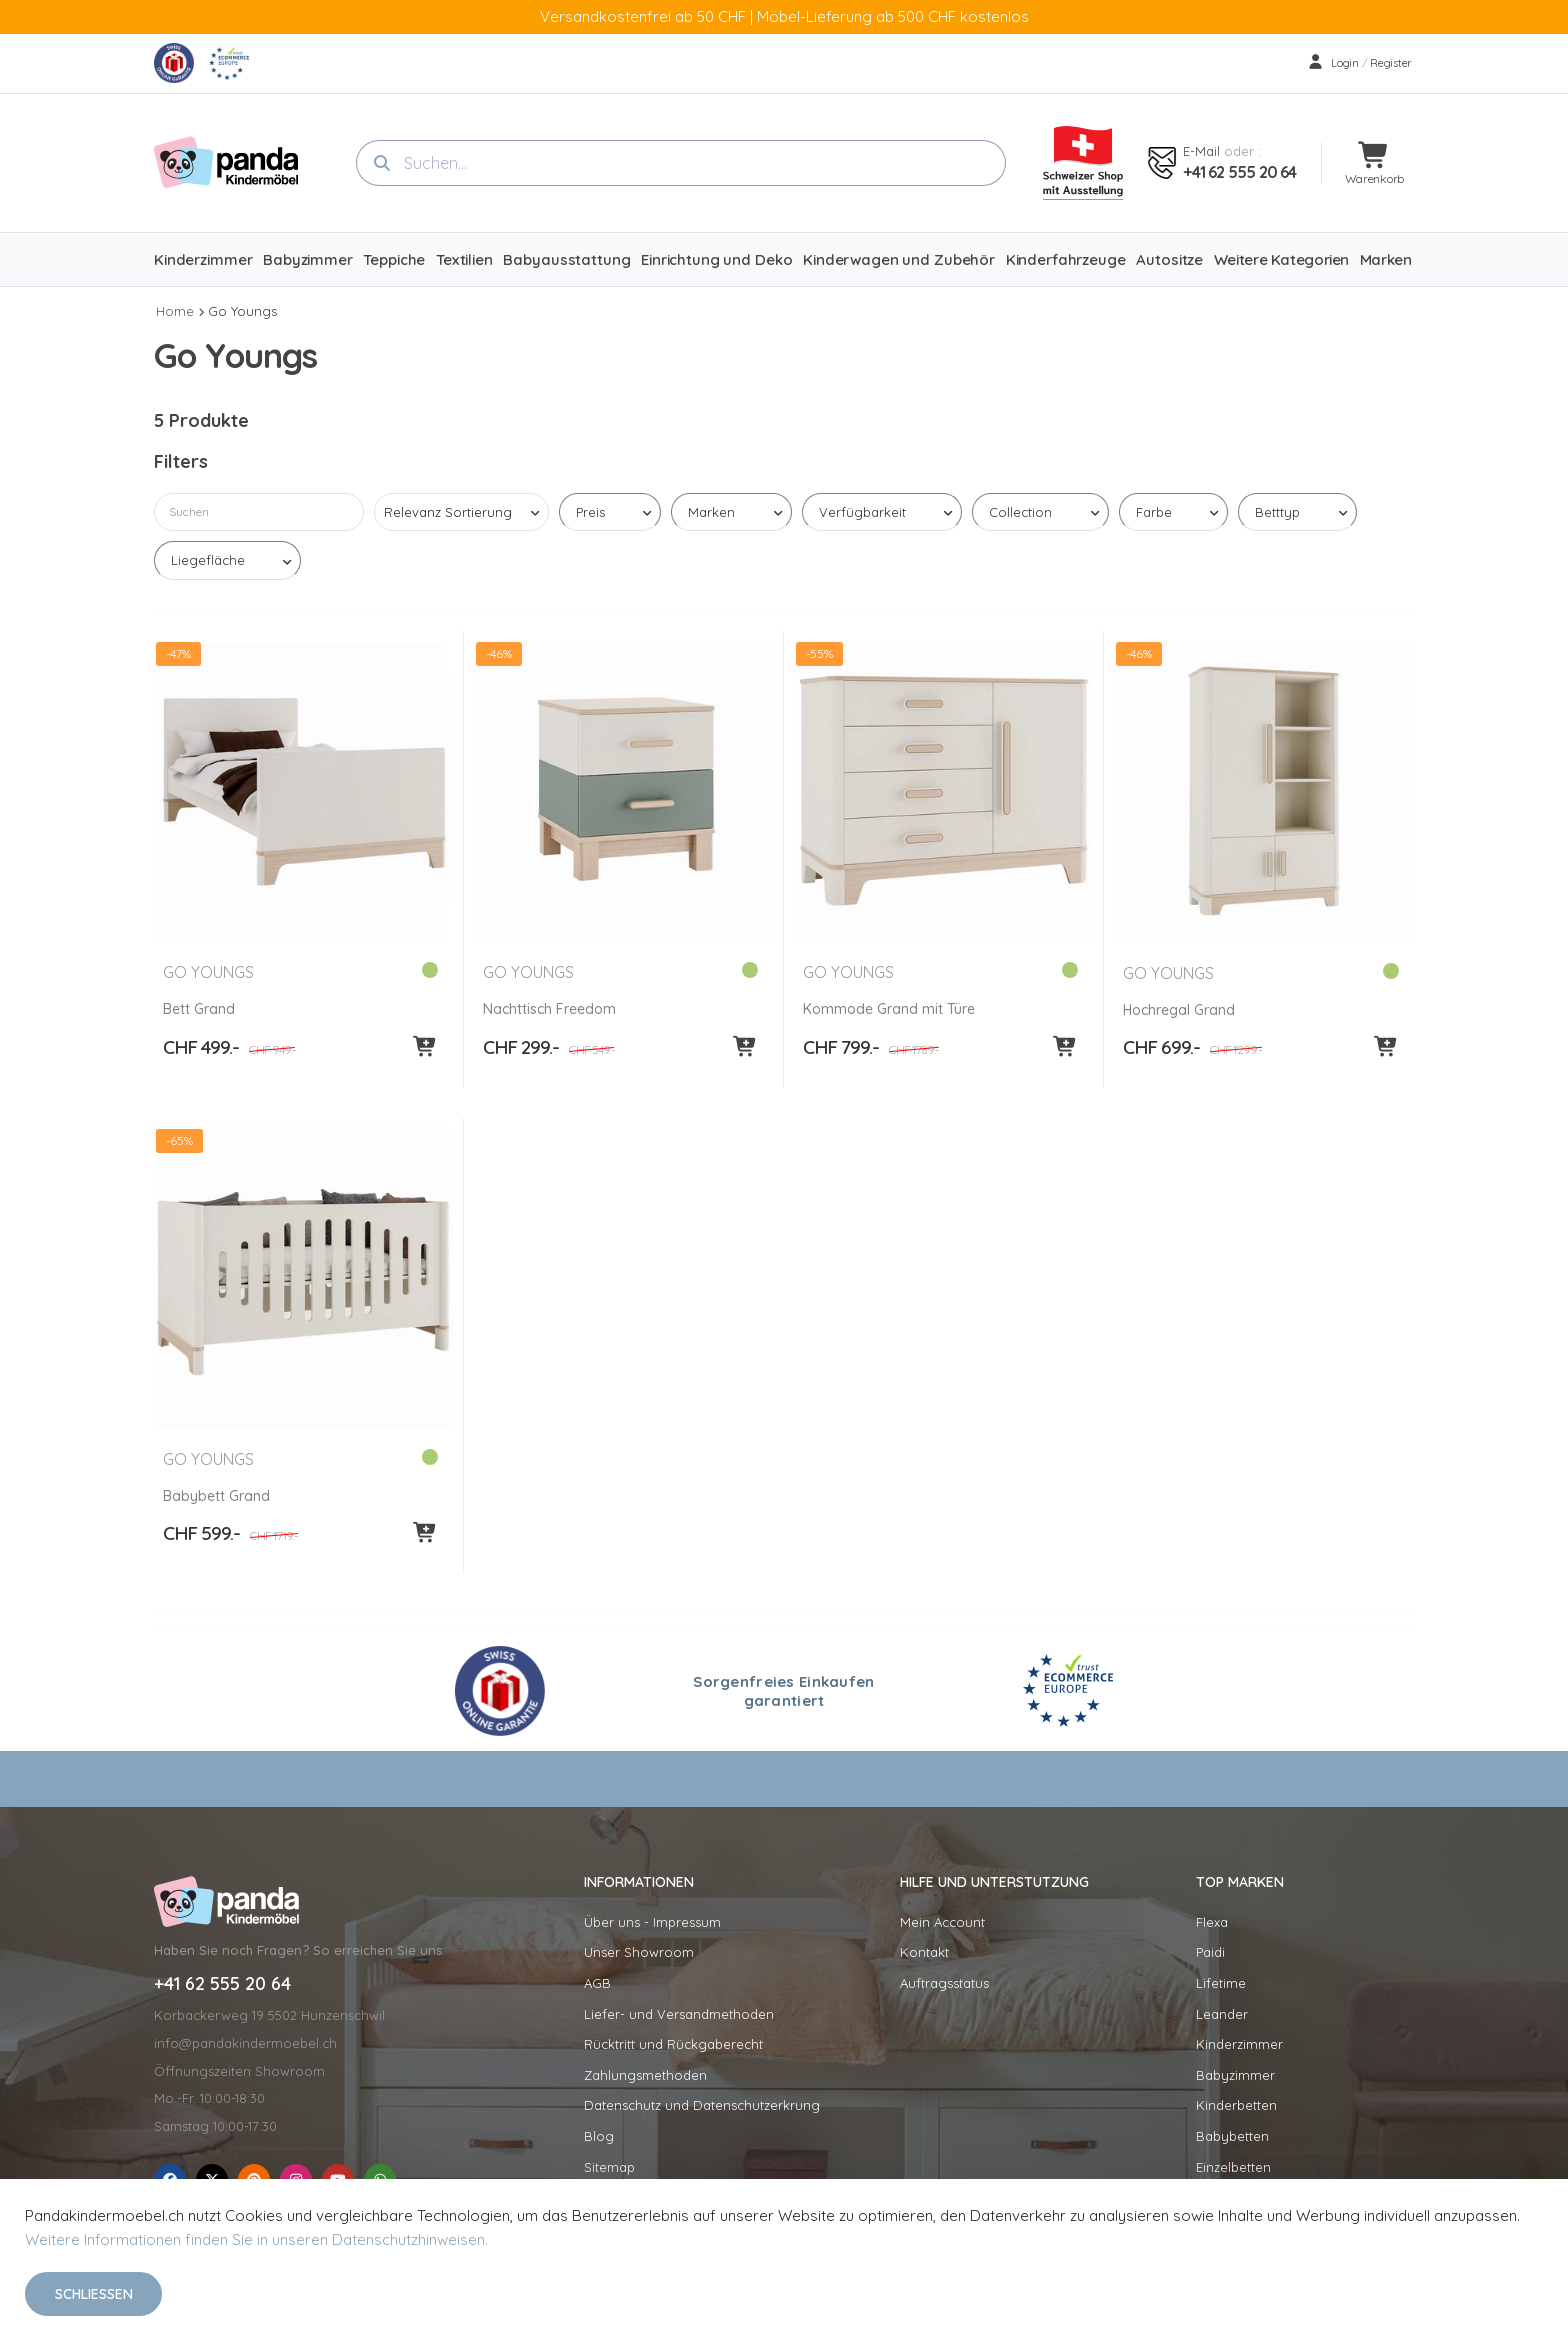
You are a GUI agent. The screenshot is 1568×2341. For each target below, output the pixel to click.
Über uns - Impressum (652, 1922)
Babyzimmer (1235, 2075)
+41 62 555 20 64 (1239, 172)
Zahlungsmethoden (645, 2075)
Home (175, 311)
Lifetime (1221, 1983)
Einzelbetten (1233, 2167)
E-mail (1201, 151)
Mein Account (942, 1922)
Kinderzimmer (1239, 2044)
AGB (597, 1983)
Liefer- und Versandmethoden (679, 2014)
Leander (1222, 2014)
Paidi (1210, 1952)
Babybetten (1232, 2136)
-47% (179, 653)
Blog (599, 2136)
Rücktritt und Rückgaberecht (673, 2044)
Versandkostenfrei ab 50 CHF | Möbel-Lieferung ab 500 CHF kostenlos (784, 16)
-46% (499, 653)
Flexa (1212, 1922)
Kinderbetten (1236, 2105)
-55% (820, 653)
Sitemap (609, 2167)
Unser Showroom (639, 1952)
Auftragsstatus (944, 1983)
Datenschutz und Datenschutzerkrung (702, 2105)
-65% (180, 1140)
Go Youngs (242, 311)
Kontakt (924, 1952)
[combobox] (681, 163)
